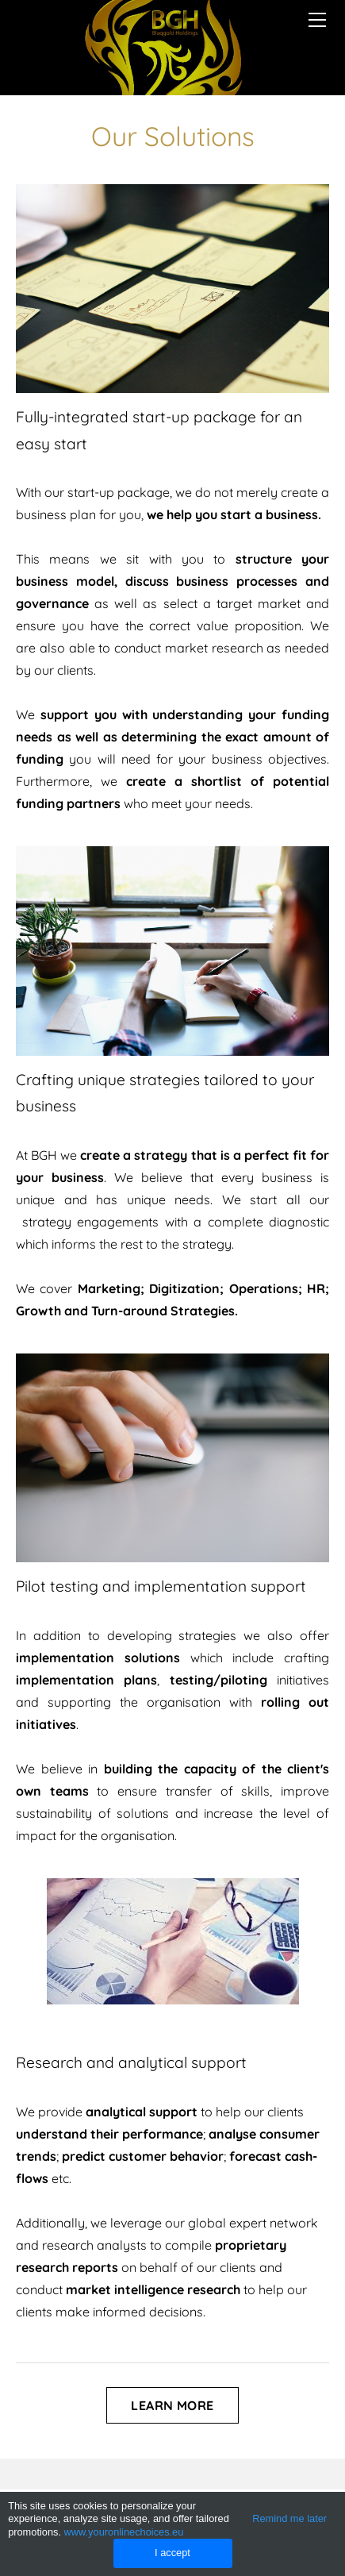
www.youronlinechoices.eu (124, 2532)
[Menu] (317, 20)
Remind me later (289, 2518)
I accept (172, 2553)
